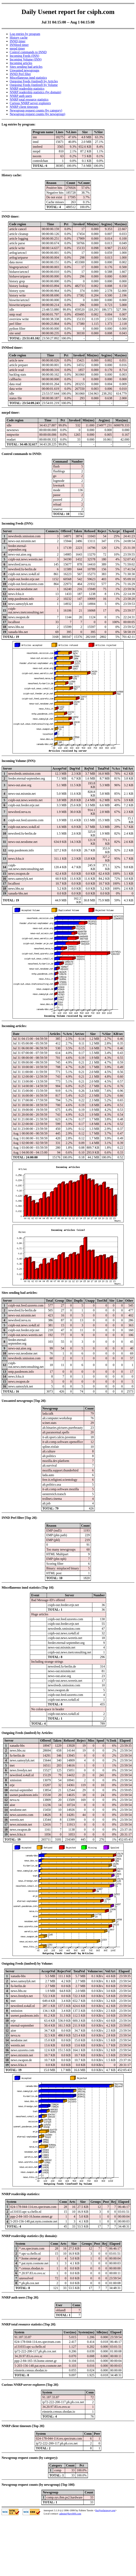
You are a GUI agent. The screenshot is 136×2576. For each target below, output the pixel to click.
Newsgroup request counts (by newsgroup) (37, 114)
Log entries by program (25, 34)
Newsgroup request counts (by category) (36, 110)
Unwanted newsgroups (24, 70)
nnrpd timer (17, 48)
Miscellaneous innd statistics (28, 77)
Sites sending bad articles (26, 66)
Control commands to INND (28, 52)
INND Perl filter (20, 74)
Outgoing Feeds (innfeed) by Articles (34, 81)
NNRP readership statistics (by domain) (35, 92)
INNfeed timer (19, 45)
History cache (18, 37)
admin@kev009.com (70, 2513)
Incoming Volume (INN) (26, 59)
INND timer (17, 41)
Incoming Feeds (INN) (24, 55)
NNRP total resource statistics (29, 99)
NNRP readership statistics (27, 88)
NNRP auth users (21, 96)
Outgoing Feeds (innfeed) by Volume (34, 85)
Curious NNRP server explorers (30, 103)
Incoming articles (21, 63)
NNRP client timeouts (24, 106)
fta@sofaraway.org (105, 2510)
